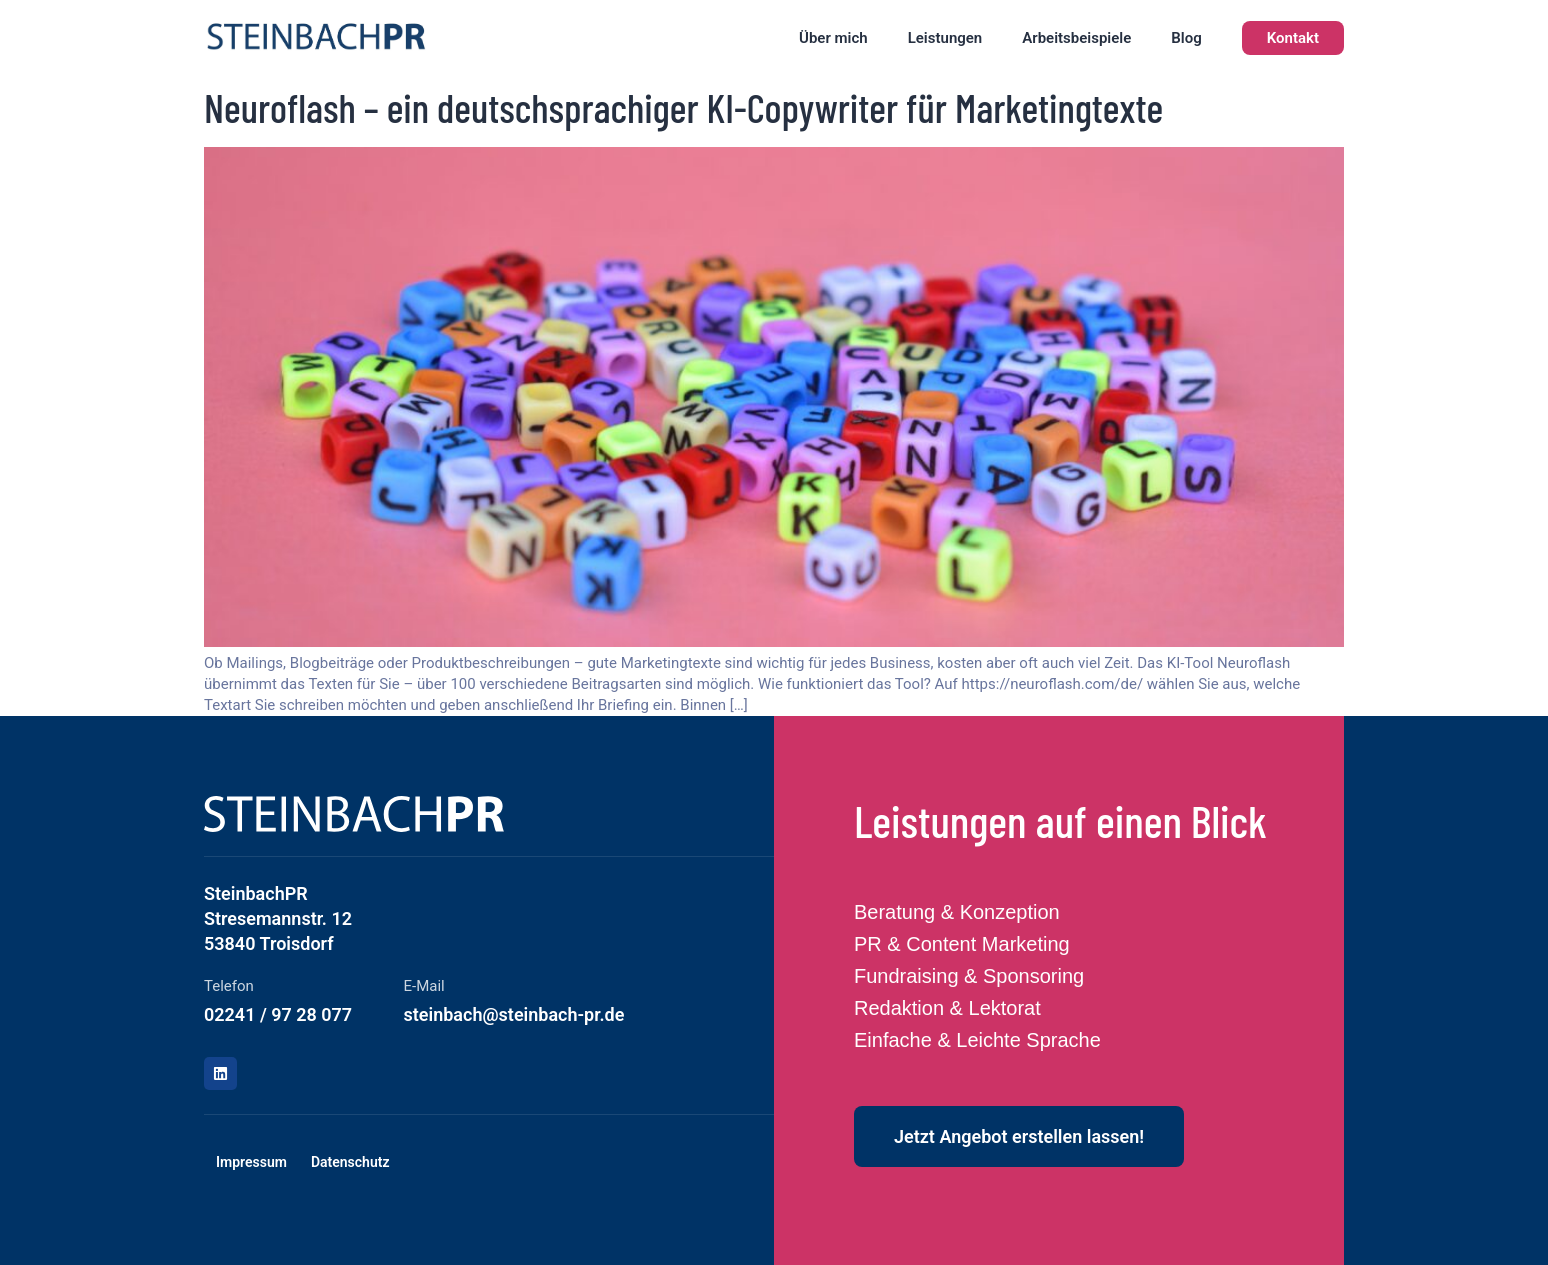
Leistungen (945, 38)
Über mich (833, 38)
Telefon (229, 986)
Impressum (251, 1162)
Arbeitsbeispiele (1076, 38)
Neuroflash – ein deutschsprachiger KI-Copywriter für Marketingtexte (683, 107)
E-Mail (424, 986)
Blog (1186, 38)
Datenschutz (350, 1162)
